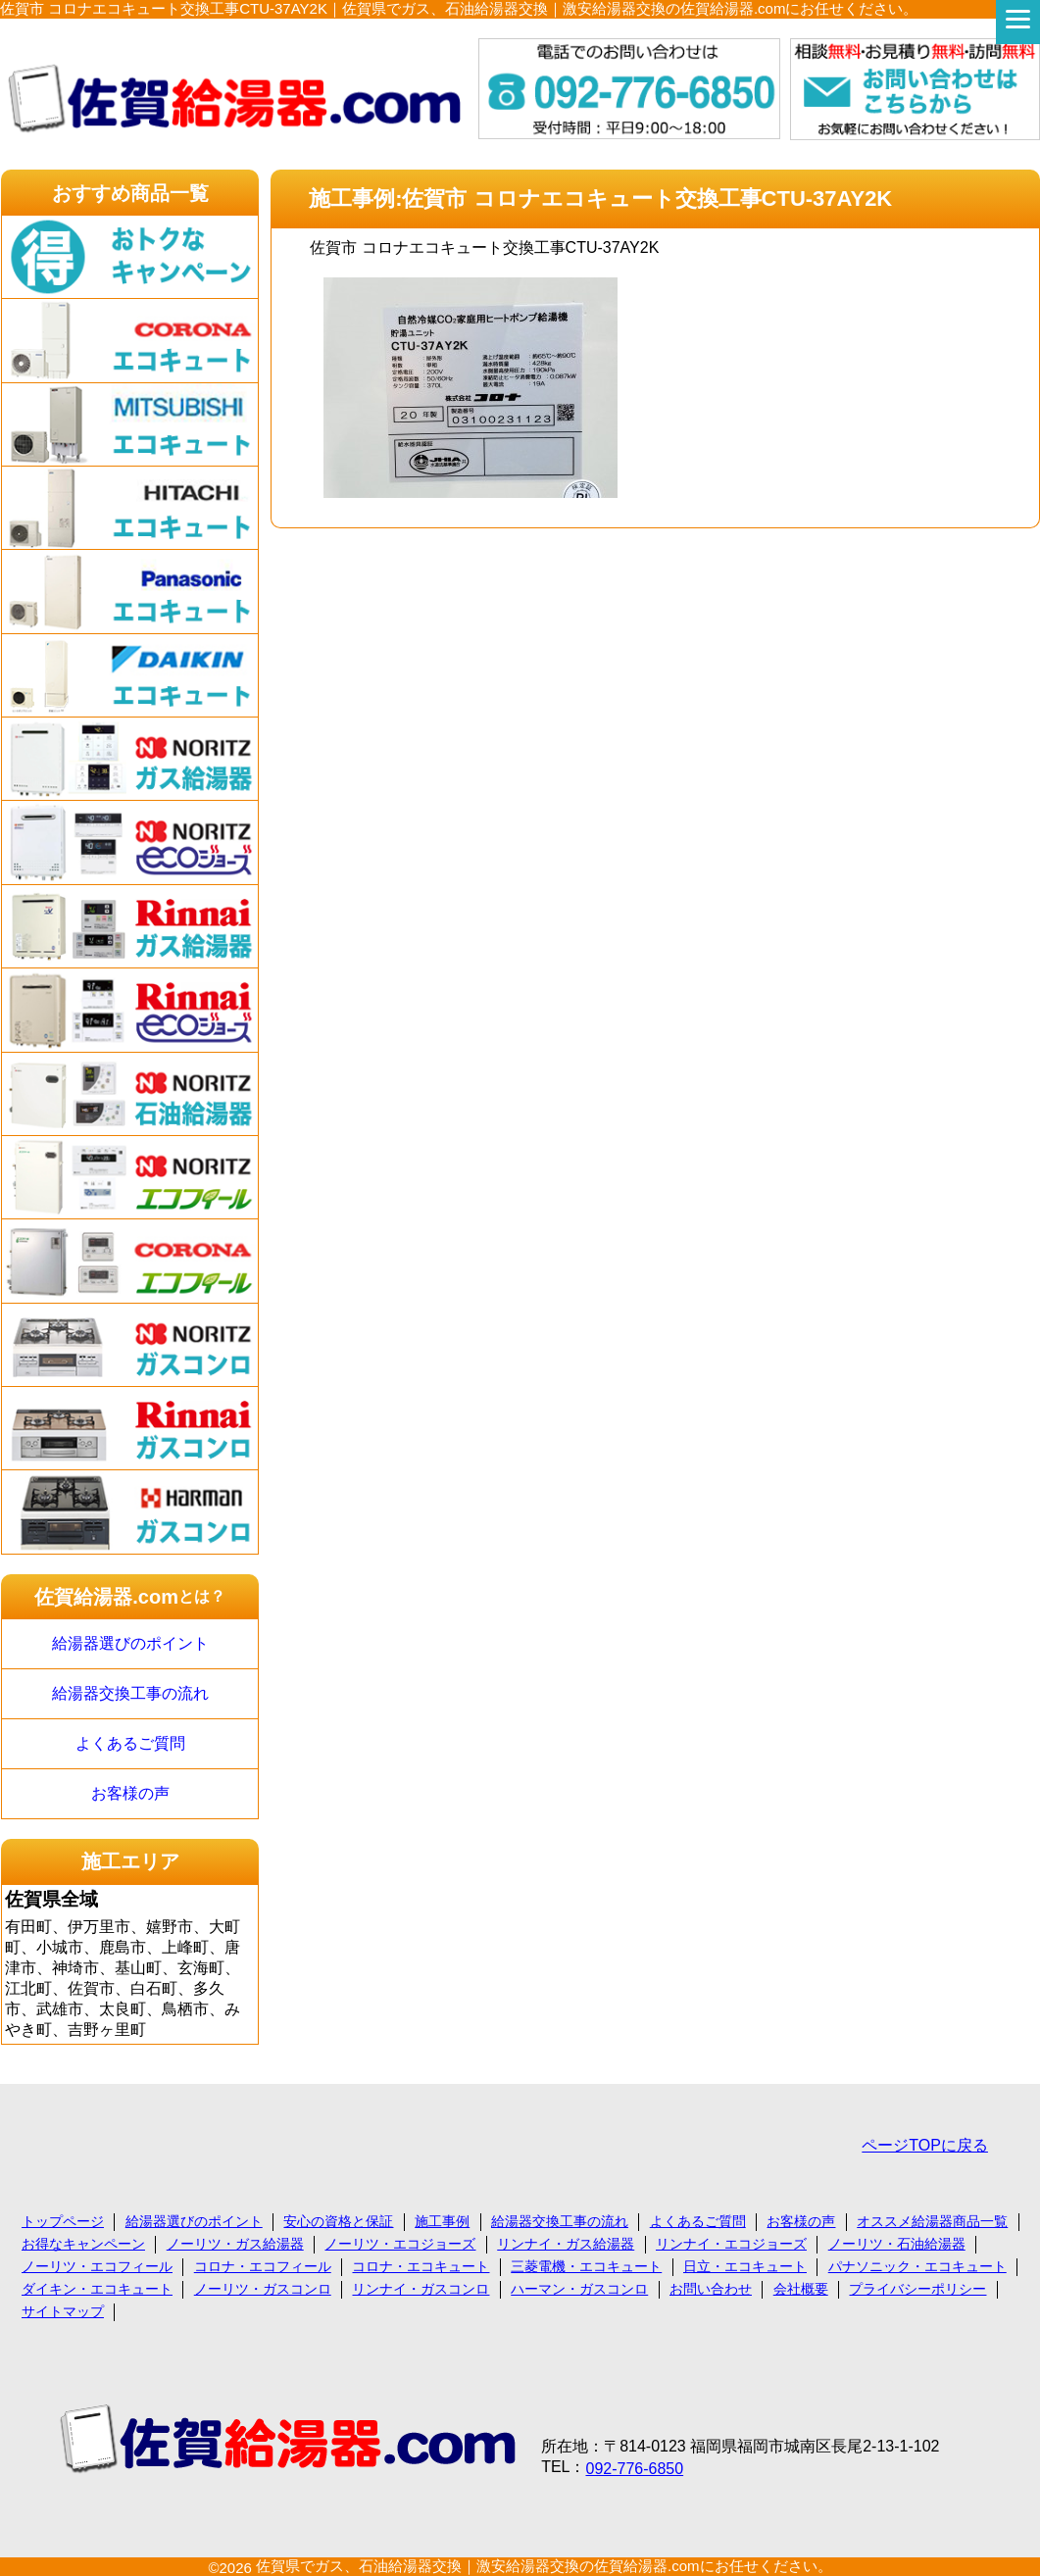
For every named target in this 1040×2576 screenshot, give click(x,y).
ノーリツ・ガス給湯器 (235, 2244)
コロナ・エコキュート (420, 2266)
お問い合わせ (710, 2289)
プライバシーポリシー (917, 2289)
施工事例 (442, 2221)
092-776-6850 (634, 2468)
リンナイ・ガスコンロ (420, 2289)
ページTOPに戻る (925, 2145)
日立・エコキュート (745, 2266)
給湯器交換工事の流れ (130, 1693)
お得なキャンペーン (83, 2244)
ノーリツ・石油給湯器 (897, 2244)
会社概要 (800, 2289)
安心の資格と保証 (338, 2221)
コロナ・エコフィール (262, 2266)
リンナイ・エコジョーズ (731, 2244)
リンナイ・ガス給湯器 (565, 2244)
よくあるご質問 (130, 1743)
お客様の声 (130, 1793)
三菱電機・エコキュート (586, 2266)
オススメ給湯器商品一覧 (932, 2221)
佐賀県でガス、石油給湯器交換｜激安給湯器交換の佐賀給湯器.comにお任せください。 (544, 2565)
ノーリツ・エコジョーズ (399, 2244)
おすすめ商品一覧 (130, 193)
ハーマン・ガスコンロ (579, 2289)
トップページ (63, 2221)
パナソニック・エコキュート (917, 2266)
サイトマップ (63, 2311)
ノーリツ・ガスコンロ (262, 2289)
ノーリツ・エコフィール (97, 2266)
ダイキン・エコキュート (97, 2289)
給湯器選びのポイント (130, 1643)
